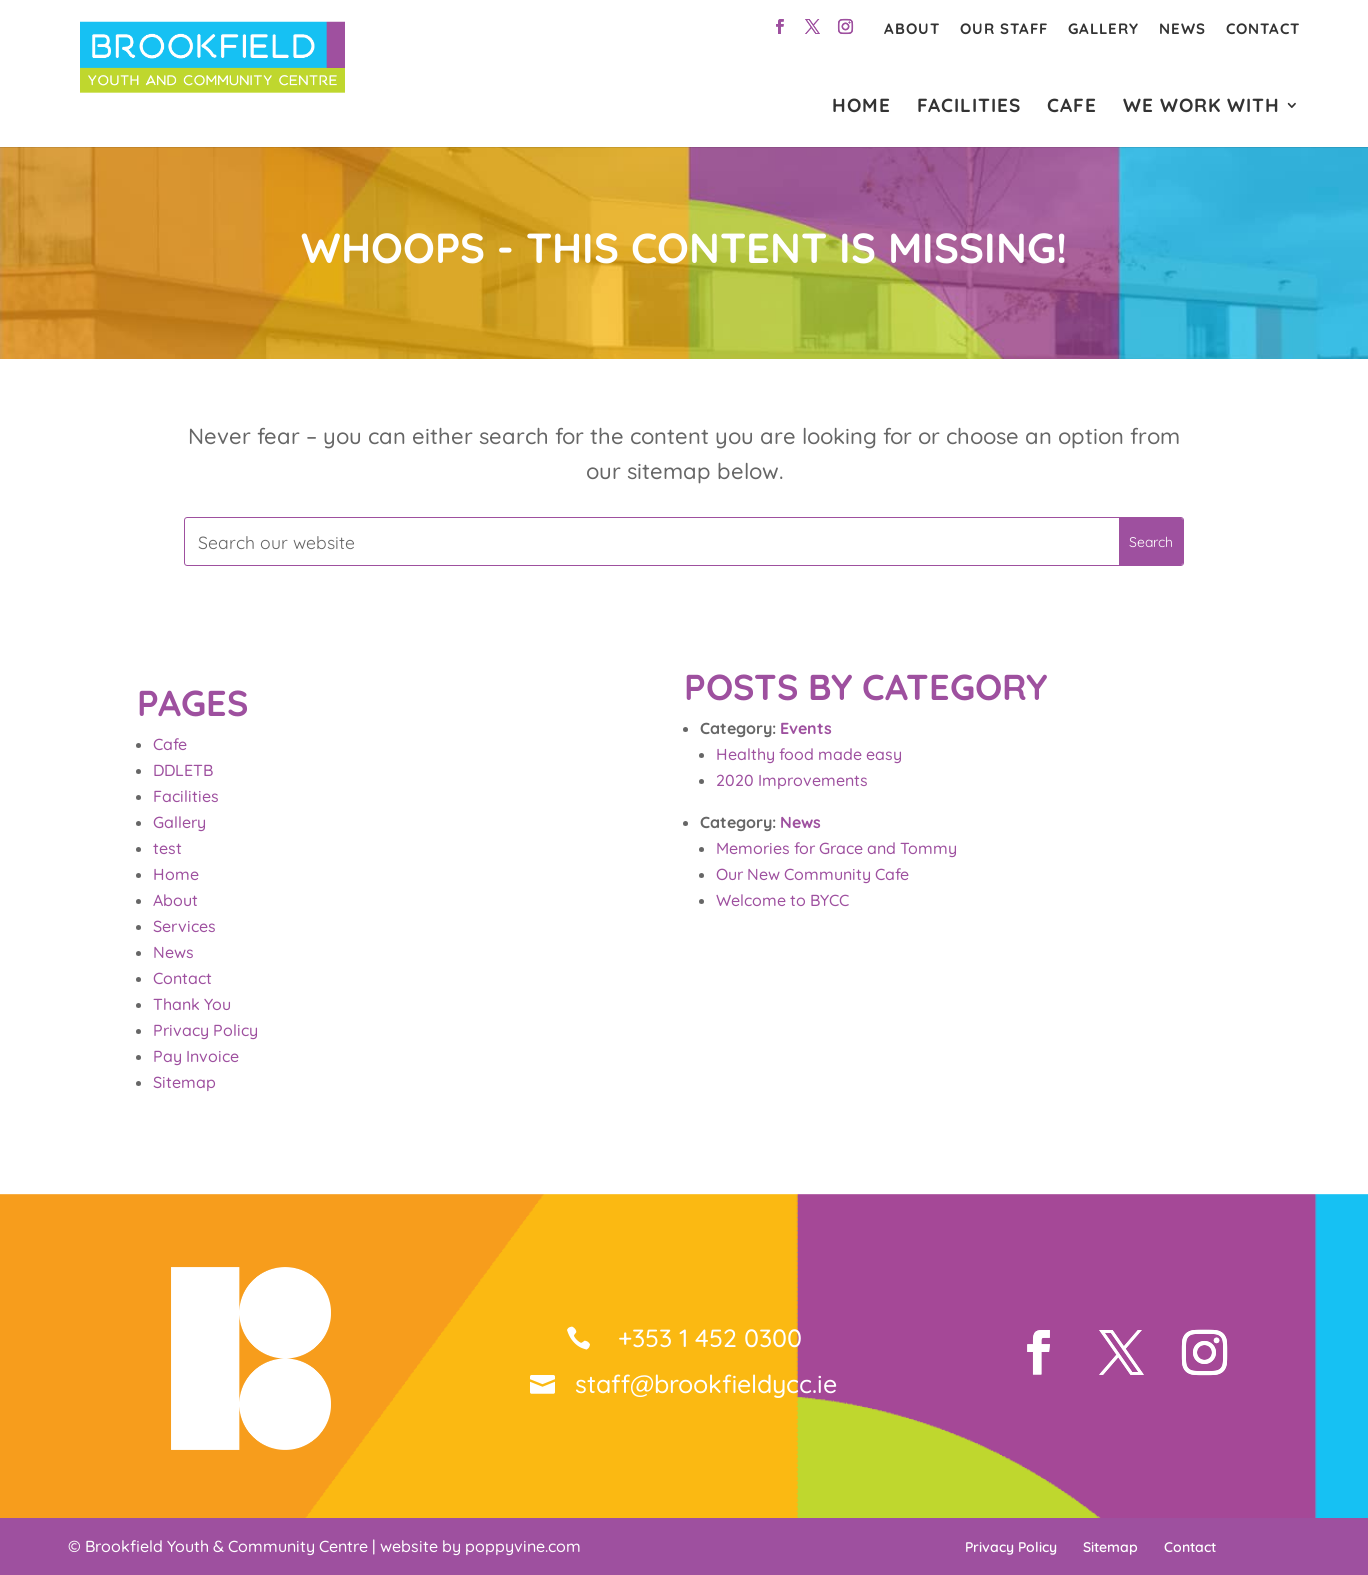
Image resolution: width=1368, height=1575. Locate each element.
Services (184, 926)
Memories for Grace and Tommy (836, 848)
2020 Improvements (792, 780)
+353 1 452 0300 (706, 1337)
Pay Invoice (196, 1056)
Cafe (170, 744)
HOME (861, 107)
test (167, 848)
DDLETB (183, 770)
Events (806, 728)
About (912, 28)
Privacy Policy (205, 1030)
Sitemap (184, 1082)
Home (176, 874)
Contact (1263, 28)
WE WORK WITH (1201, 107)
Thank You (192, 1004)
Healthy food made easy (809, 754)
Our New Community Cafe (812, 874)
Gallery (1103, 28)
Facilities (186, 796)
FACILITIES (969, 107)
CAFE (1072, 107)
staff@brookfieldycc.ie (706, 1383)
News (1182, 28)
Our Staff (1004, 28)
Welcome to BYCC (782, 900)
